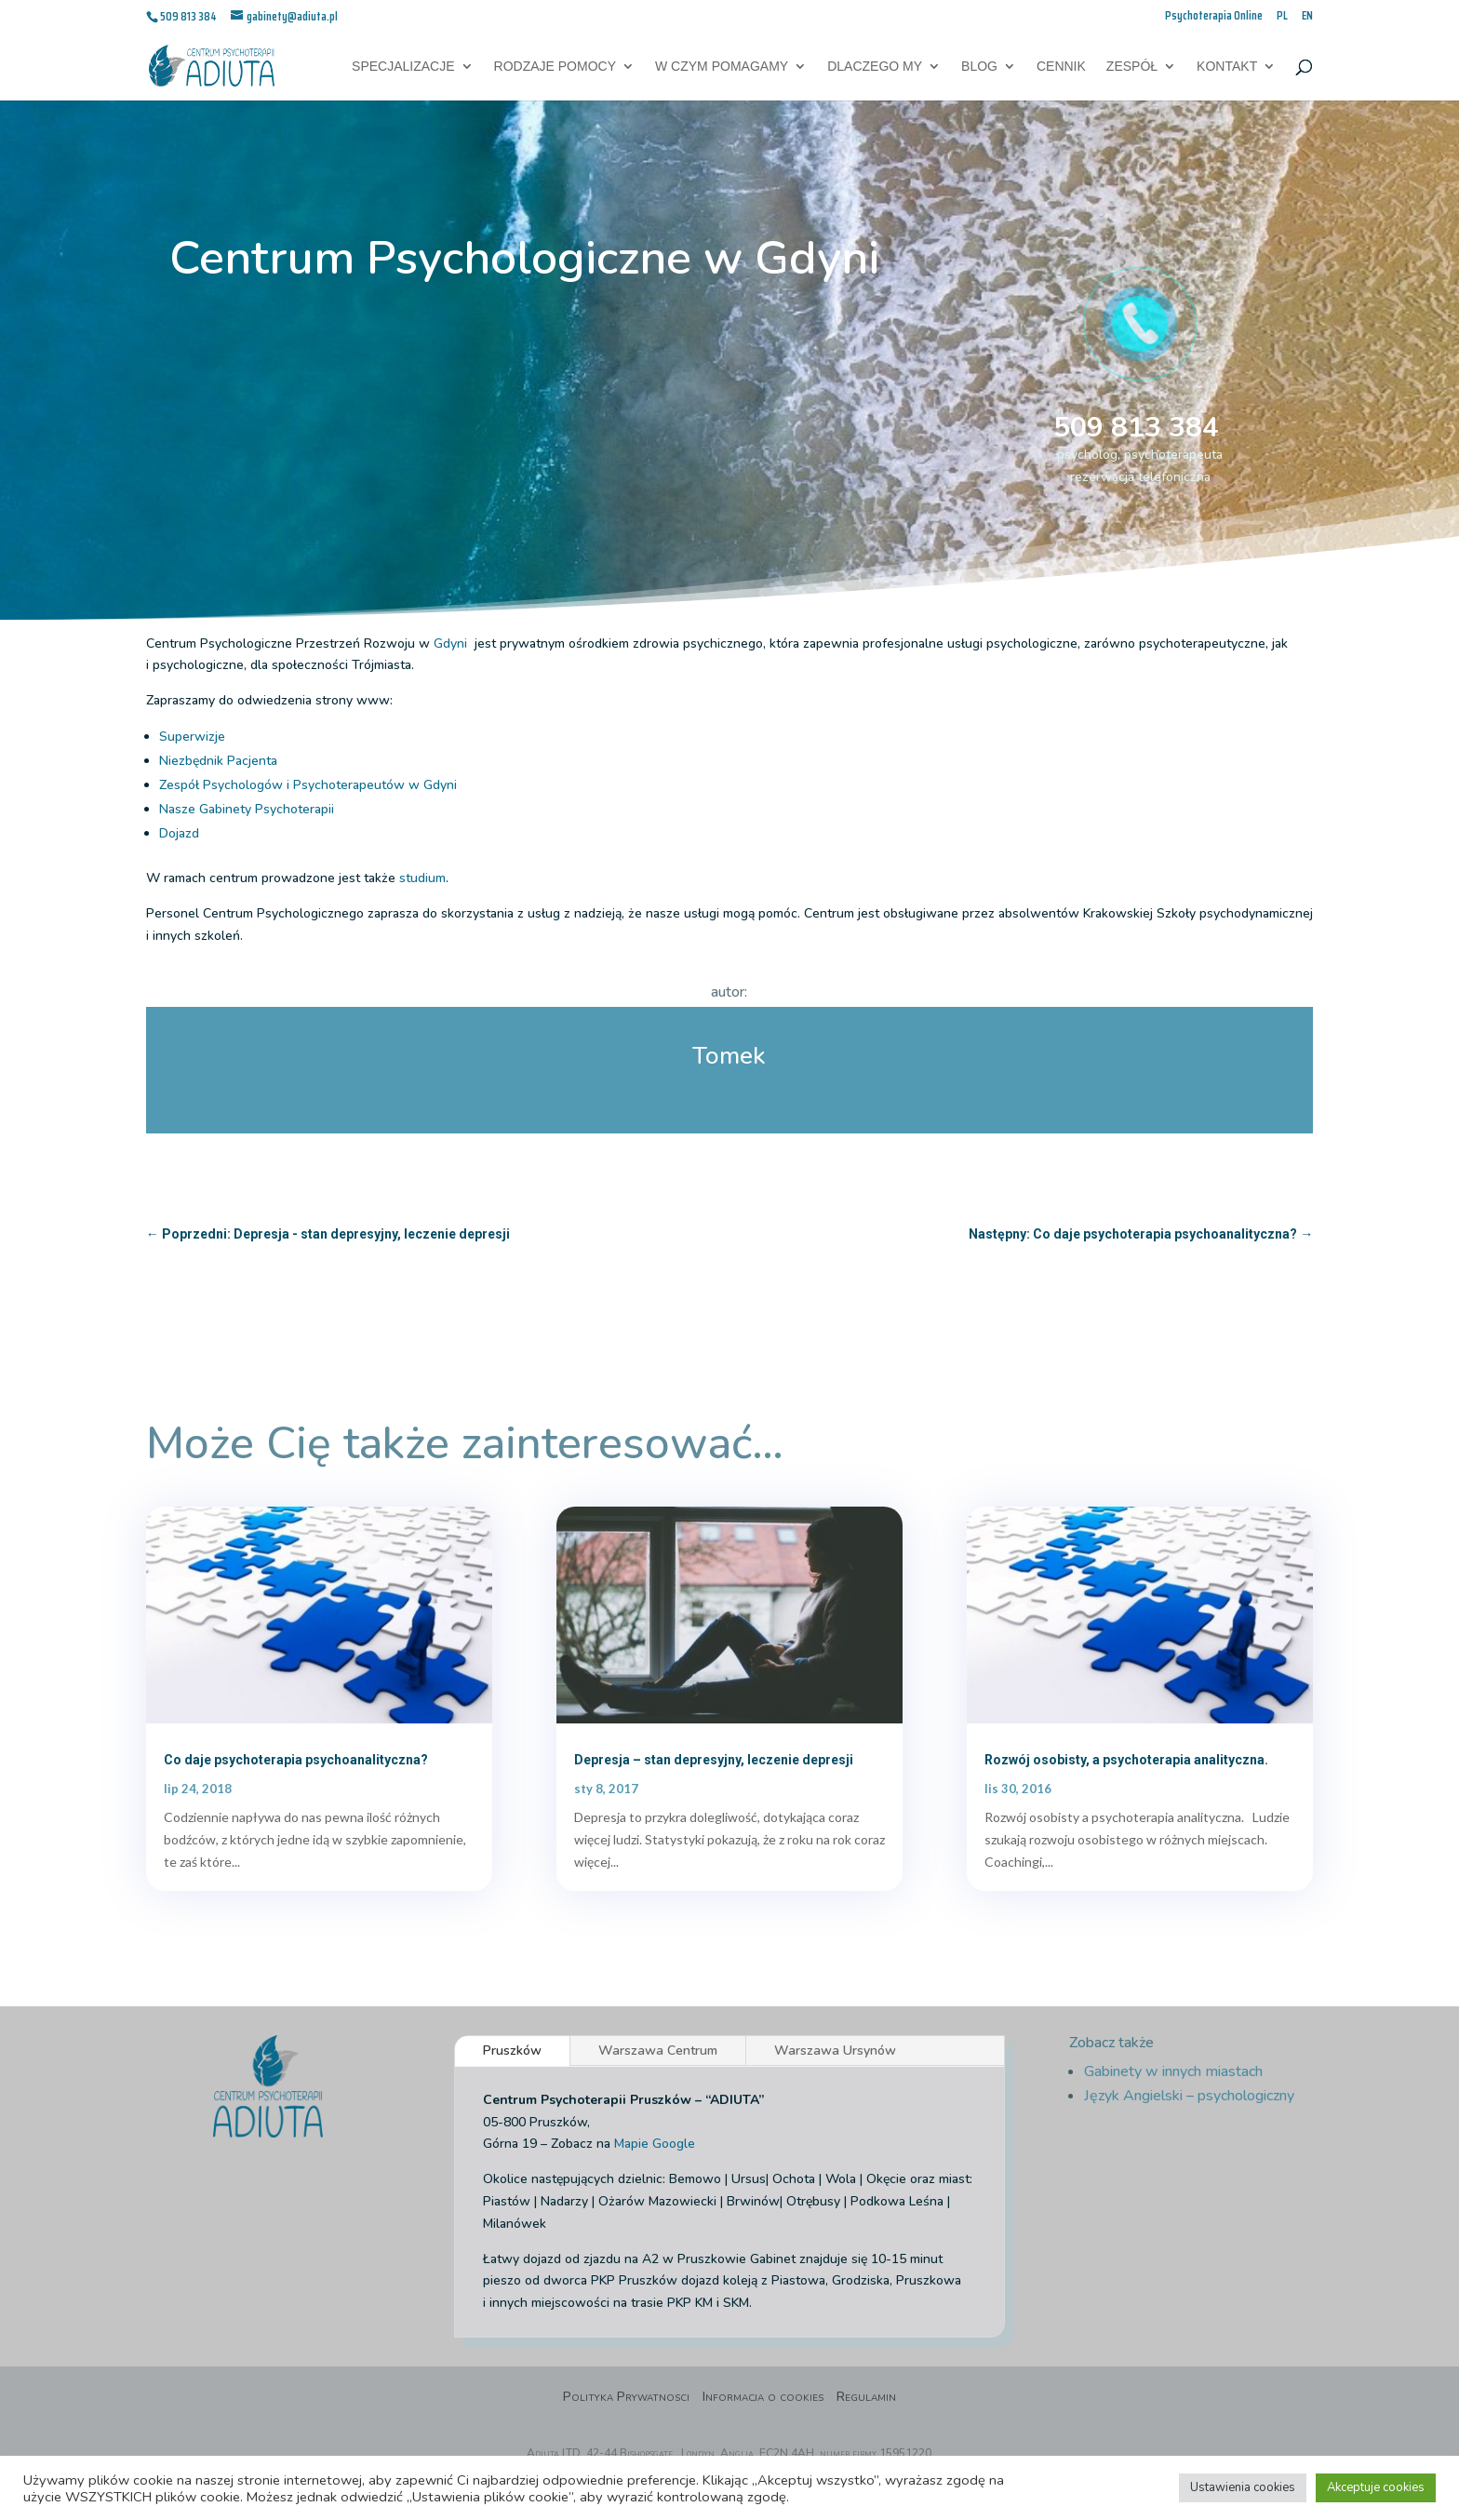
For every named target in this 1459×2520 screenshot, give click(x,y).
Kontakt (1227, 67)
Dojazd (179, 833)
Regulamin (866, 2398)
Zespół (1132, 67)
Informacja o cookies (763, 2398)
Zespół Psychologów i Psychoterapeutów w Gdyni (308, 785)
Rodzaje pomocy (555, 67)
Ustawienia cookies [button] (1242, 2487)
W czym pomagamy (721, 67)
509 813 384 (1136, 428)
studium (422, 878)
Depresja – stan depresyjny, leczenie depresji (713, 1759)
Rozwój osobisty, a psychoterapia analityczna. (1126, 1759)
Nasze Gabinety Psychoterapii (246, 809)
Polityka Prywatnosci (626, 2398)
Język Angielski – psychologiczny (1189, 2095)
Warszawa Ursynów (835, 2050)
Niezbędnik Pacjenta (218, 761)
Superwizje (192, 736)
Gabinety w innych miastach (1173, 2071)
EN (1307, 17)
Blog (979, 67)
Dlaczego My (874, 67)
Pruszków (512, 2050)
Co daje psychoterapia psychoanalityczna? (296, 1759)
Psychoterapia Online (1214, 17)
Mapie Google (654, 2143)
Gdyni (452, 643)
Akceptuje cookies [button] (1376, 2487)
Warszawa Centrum (657, 2050)
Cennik (1061, 67)
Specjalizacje (403, 67)
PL (1282, 17)
